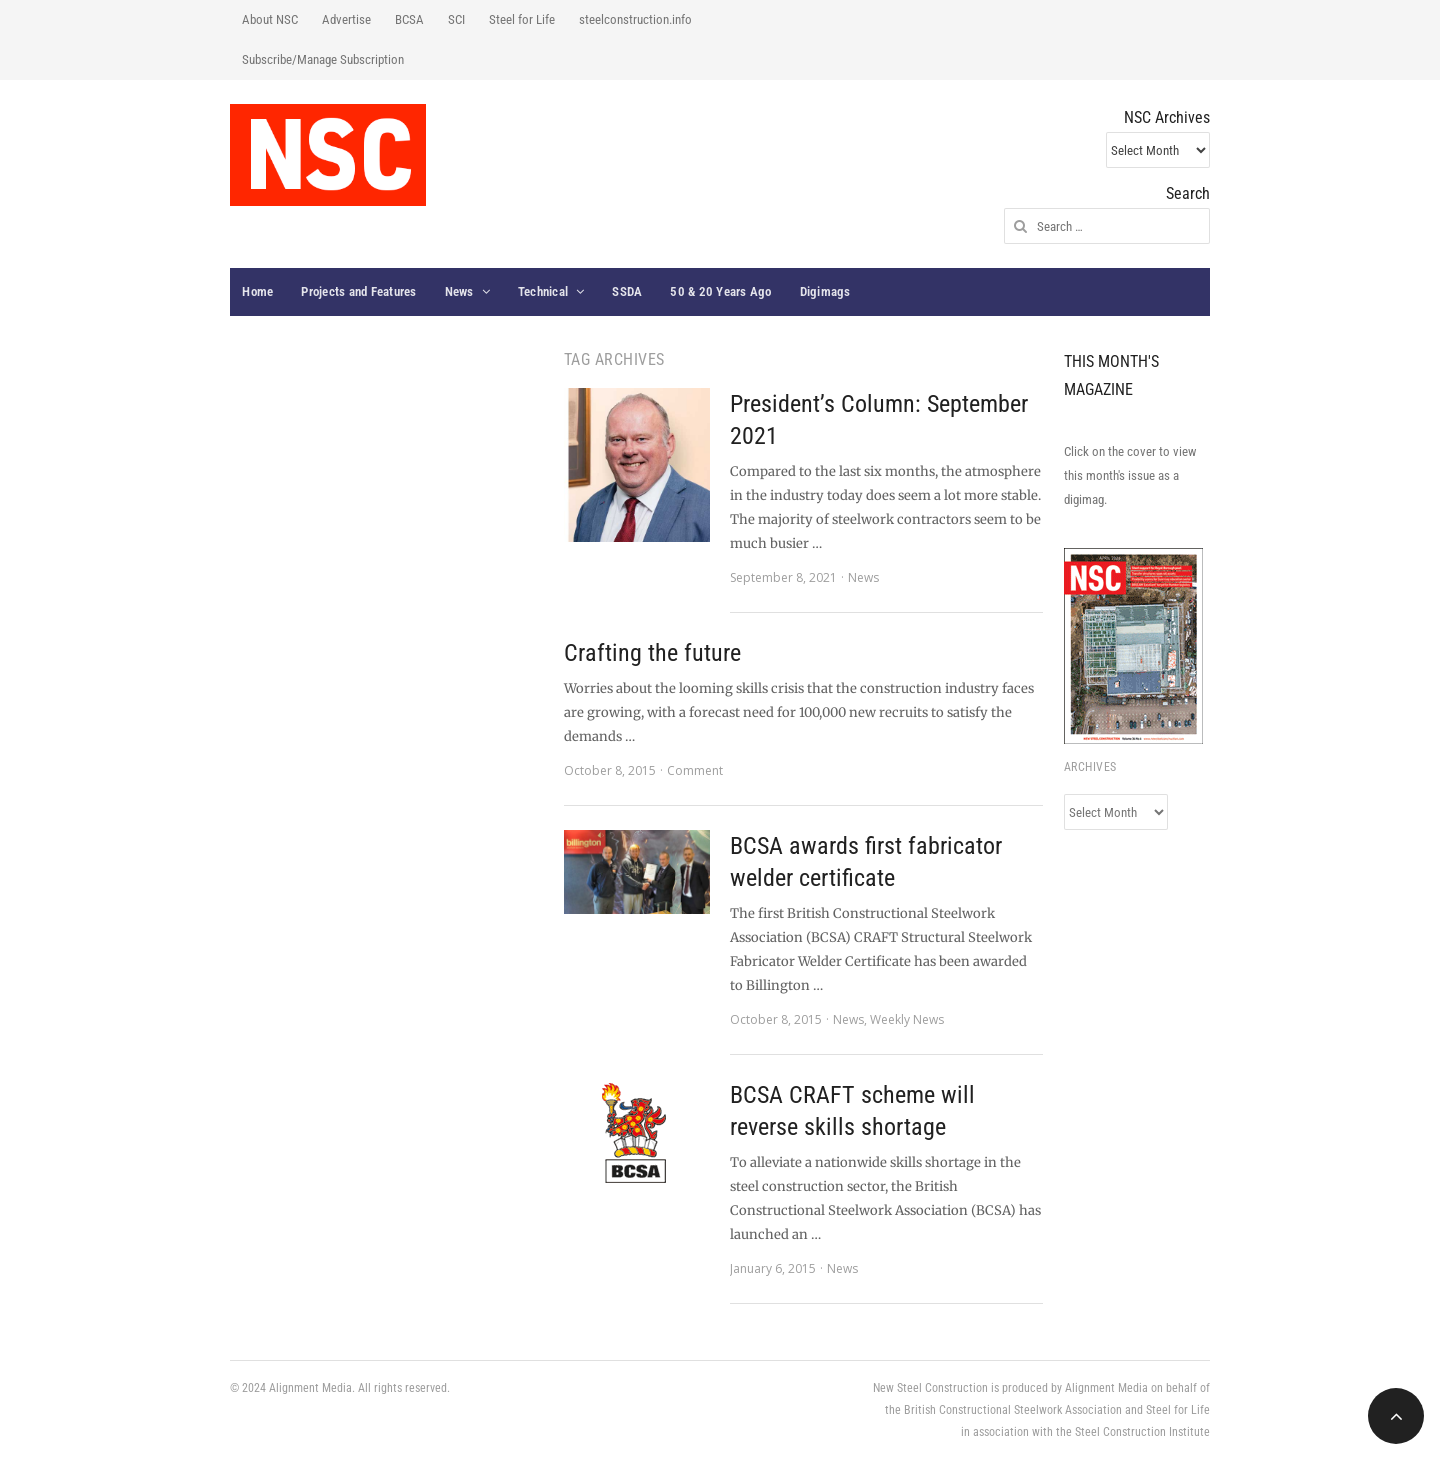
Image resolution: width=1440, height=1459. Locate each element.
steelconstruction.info (635, 19)
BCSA (409, 19)
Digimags (825, 291)
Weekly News (907, 1019)
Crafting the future (652, 653)
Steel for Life (522, 19)
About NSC (270, 19)
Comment (695, 770)
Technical (543, 291)
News (459, 291)
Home (257, 291)
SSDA (627, 291)
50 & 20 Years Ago (720, 291)
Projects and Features (358, 291)
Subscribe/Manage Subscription (323, 59)
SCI (456, 19)
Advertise (346, 19)
